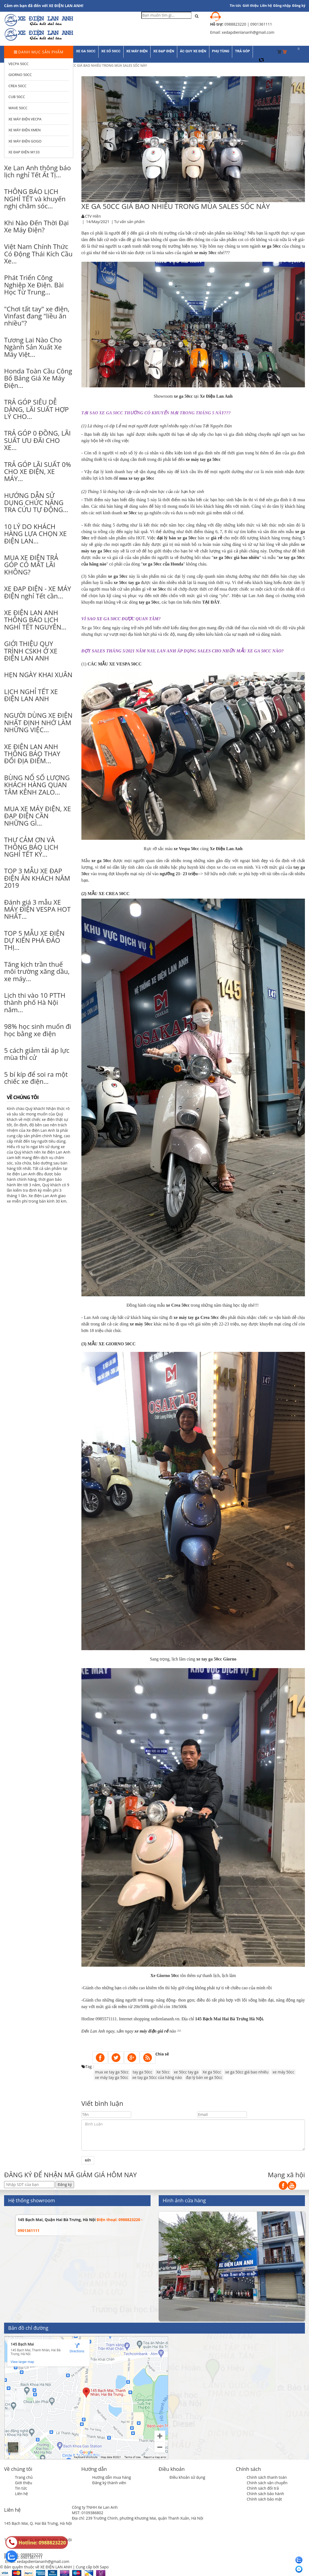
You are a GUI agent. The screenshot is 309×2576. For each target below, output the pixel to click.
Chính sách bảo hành (265, 2493)
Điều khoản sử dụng (187, 2477)
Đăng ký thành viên (109, 2482)
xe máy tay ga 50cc (111, 2077)
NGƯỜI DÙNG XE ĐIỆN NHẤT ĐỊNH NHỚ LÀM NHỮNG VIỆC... (38, 722)
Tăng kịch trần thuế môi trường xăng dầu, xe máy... (37, 971)
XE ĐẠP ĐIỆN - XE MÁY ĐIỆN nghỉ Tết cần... (37, 592)
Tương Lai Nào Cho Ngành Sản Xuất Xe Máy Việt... (33, 347)
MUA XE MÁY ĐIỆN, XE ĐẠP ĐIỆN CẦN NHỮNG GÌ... (37, 816)
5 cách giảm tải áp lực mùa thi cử (36, 1054)
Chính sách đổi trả (263, 2488)
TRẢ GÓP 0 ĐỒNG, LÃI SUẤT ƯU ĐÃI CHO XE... (37, 440)
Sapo (104, 2566)
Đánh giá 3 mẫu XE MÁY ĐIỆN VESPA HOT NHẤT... (37, 909)
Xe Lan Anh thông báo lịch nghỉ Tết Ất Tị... (37, 171)
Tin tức (21, 2488)
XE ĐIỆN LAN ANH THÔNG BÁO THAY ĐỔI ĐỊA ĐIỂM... (32, 753)
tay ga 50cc (142, 2072)
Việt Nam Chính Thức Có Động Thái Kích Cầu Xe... (38, 253)
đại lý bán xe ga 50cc (204, 2077)
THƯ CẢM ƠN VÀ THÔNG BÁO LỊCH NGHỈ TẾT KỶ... (31, 847)
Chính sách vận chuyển (267, 2482)
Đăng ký (298, 5)
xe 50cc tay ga (186, 2072)
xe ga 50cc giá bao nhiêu (246, 2072)
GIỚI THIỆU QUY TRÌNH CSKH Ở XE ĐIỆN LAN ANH (30, 650)
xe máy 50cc (283, 2072)
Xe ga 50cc (212, 2072)
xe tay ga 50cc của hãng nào (157, 2077)
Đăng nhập (282, 5)
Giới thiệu (251, 5)
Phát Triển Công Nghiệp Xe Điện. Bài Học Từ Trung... (34, 284)
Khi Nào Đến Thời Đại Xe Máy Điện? (36, 226)
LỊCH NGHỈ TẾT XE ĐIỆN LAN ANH (31, 695)
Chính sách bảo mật (264, 2499)
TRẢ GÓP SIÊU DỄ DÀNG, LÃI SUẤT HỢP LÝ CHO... (36, 409)
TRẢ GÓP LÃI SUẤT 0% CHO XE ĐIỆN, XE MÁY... (37, 471)
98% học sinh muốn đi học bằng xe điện (37, 1030)
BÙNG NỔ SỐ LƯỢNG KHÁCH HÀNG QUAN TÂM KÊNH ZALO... (37, 784)
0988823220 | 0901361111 (248, 24)
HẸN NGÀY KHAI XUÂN (38, 674)
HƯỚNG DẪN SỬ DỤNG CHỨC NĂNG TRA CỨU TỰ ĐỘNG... (36, 502)
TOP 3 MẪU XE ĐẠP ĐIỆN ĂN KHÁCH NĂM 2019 (37, 878)
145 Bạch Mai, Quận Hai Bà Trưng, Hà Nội (57, 2219)
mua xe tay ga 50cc (112, 2072)
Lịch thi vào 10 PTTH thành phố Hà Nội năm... (34, 1002)
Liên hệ (266, 5)
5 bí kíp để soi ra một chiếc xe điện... (36, 1078)
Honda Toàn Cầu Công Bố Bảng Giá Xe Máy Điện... (38, 378)
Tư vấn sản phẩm (129, 221)
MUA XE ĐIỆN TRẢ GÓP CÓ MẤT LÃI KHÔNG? (31, 564)
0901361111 (31, 2557)
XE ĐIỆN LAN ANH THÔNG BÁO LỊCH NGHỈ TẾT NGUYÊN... (35, 619)
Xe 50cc (163, 2072)
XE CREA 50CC (114, 893)
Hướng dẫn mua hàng (111, 2477)
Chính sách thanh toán (267, 2477)
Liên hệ (21, 2493)
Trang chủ (24, 2477)
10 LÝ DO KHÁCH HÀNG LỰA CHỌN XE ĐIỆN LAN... (35, 533)
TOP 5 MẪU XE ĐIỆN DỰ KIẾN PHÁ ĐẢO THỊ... (34, 940)
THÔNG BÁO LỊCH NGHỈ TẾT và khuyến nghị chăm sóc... (35, 198)
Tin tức (235, 5)
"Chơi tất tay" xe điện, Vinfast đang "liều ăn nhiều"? (36, 316)
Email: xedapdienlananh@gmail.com (37, 2561)
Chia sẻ (162, 2054)
